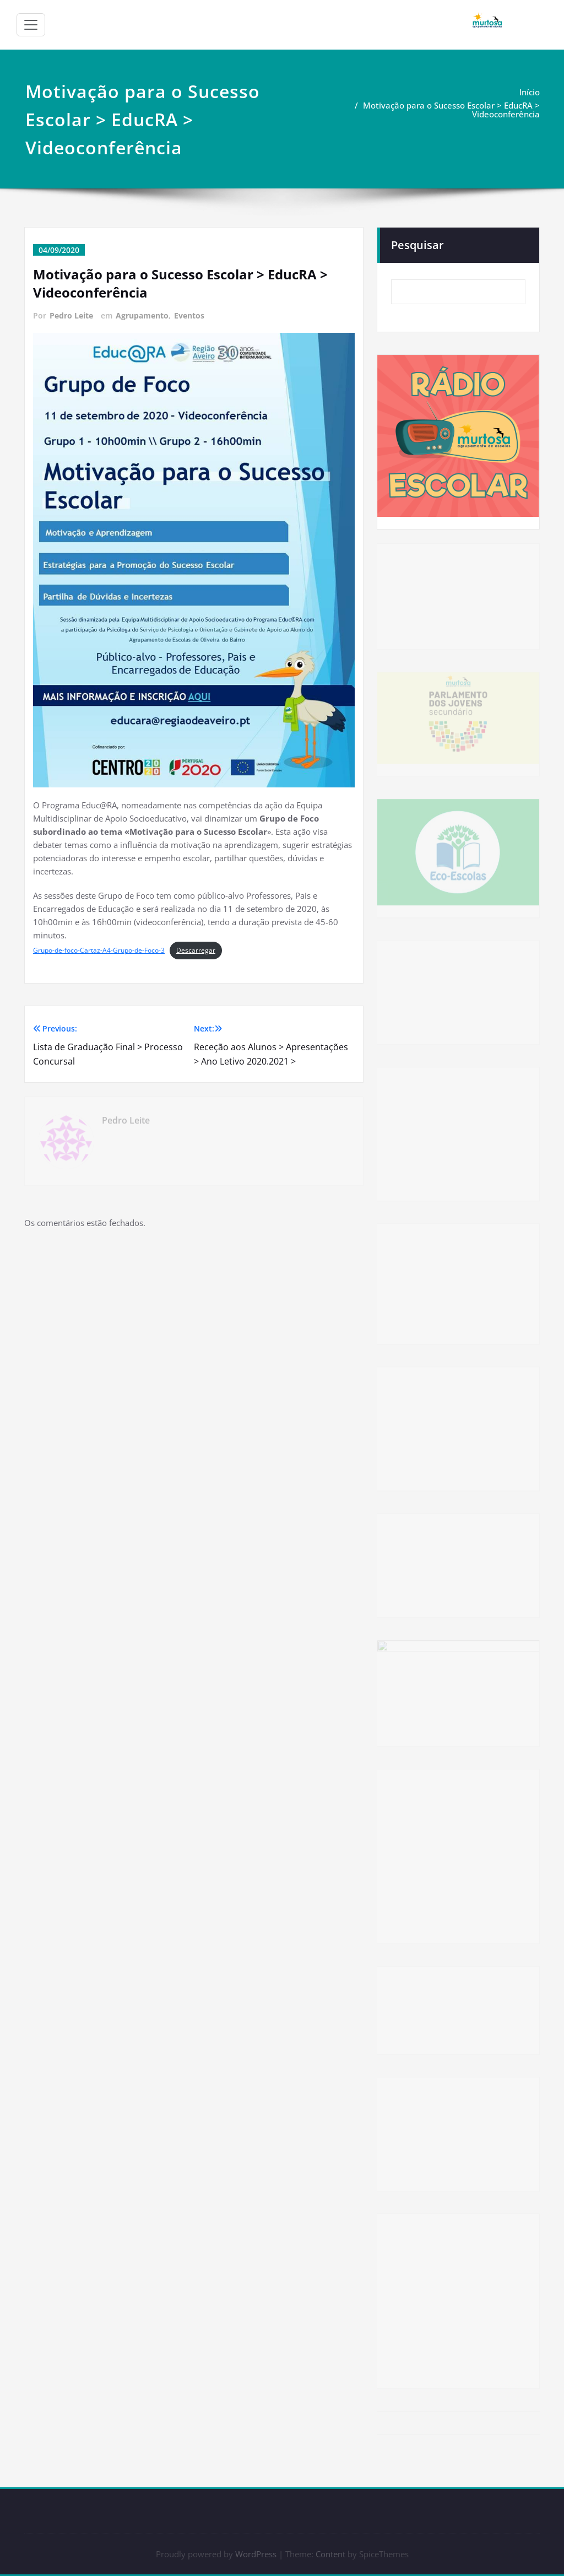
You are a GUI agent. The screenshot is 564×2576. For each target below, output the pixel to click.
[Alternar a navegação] (31, 24)
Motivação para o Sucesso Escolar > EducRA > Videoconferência (451, 110)
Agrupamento (142, 315)
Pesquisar (417, 243)
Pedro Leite (71, 315)
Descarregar (195, 950)
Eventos (189, 315)
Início (529, 92)
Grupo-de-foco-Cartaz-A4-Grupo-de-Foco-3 (99, 950)
